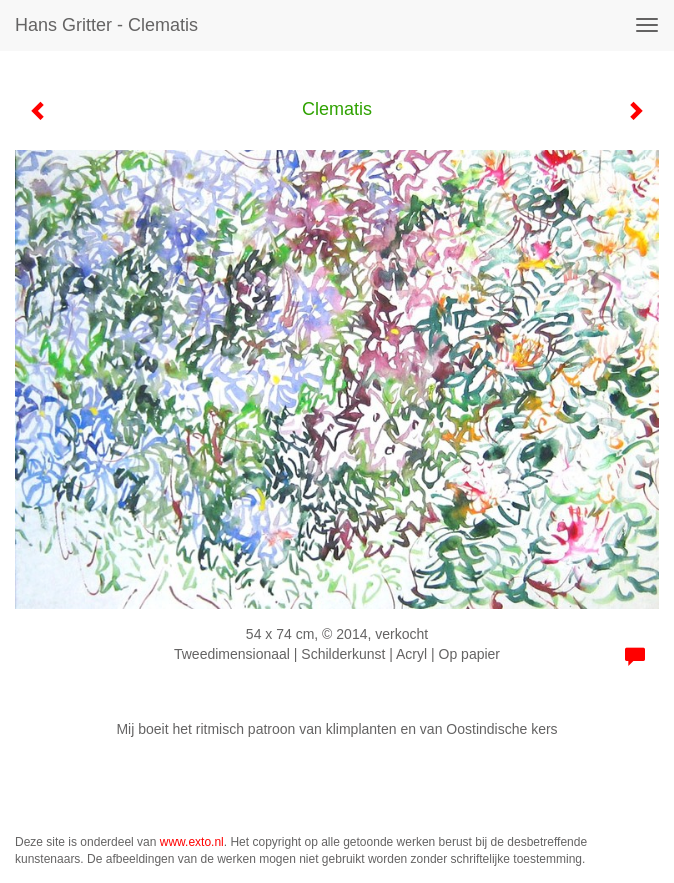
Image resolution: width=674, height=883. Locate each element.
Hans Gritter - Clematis (106, 25)
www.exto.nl (192, 842)
